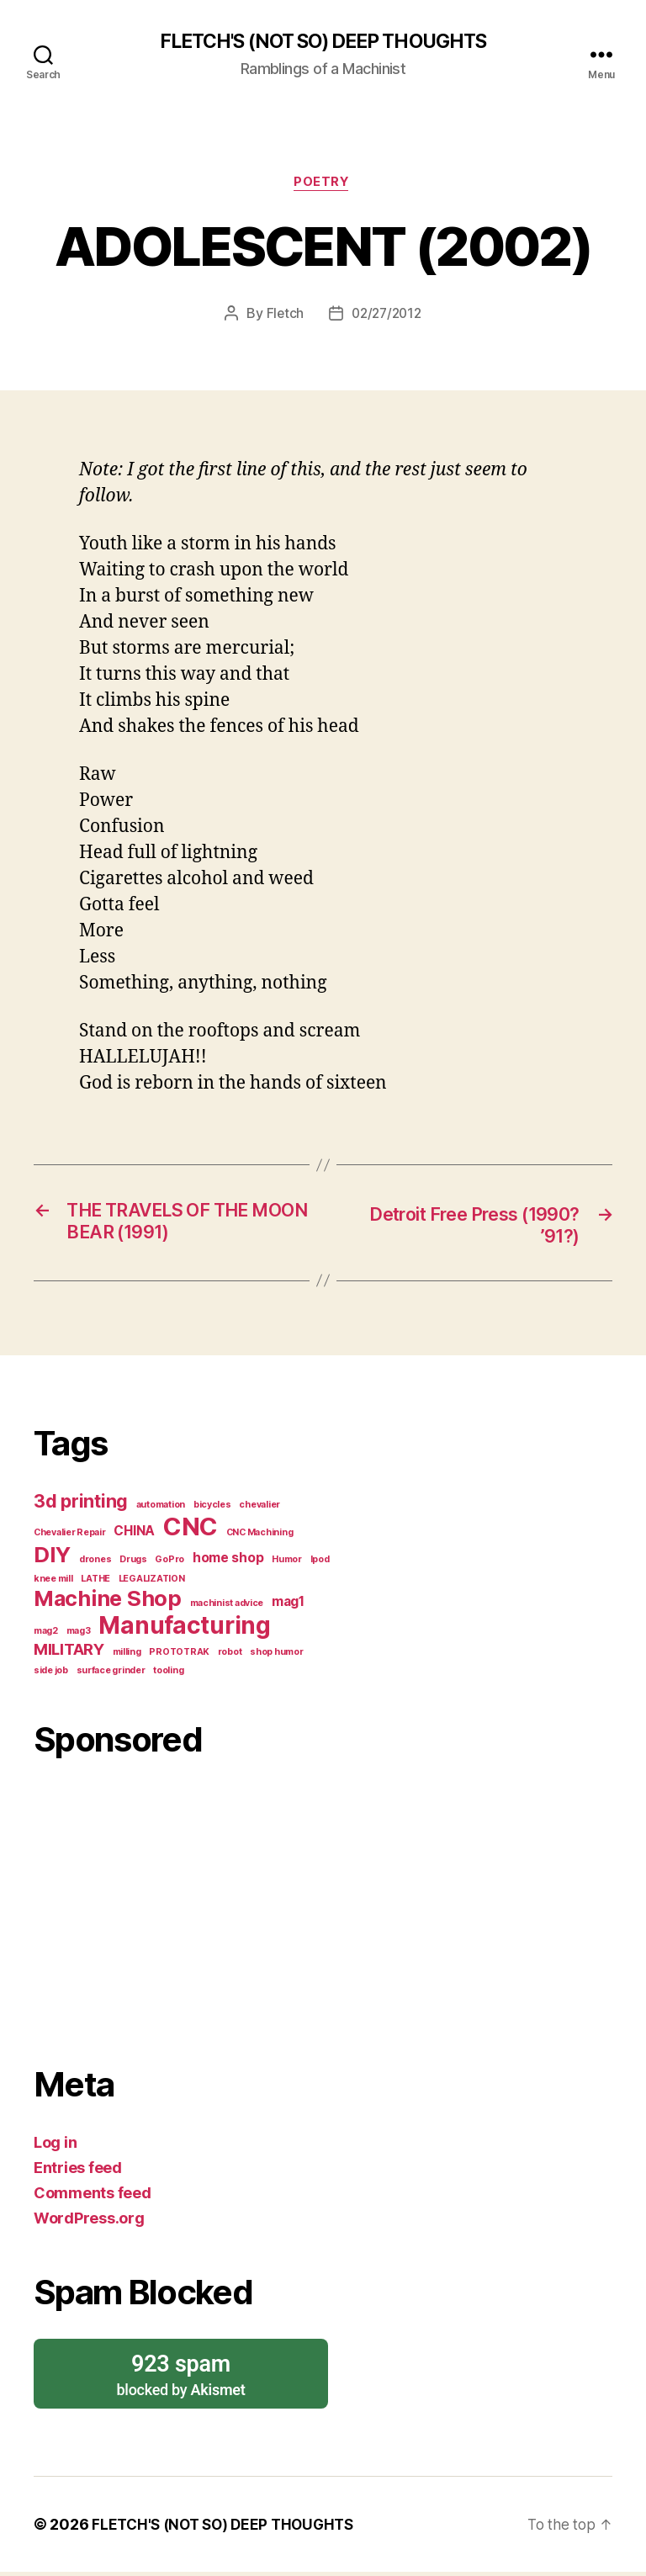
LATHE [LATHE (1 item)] (95, 1582)
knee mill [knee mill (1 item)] (53, 1582)
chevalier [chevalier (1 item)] (259, 1508)
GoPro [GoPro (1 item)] (169, 1563)
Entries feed (78, 2172)
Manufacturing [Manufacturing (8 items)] (184, 1629)
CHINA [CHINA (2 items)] (134, 1535)
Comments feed (92, 2197)
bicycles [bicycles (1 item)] (212, 1508)
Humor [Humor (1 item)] (287, 1563)
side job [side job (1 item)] (51, 1674)
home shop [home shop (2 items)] (228, 1562)
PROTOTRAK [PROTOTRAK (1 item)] (179, 1656)
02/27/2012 (386, 316)
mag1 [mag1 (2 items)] (288, 1606)
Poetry (323, 185)
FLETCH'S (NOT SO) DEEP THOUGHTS (322, 42)
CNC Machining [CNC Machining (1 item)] (260, 1536)
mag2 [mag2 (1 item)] (46, 1635)
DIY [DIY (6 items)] (52, 1558)
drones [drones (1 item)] (95, 1563)
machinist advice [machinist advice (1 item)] (227, 1607)
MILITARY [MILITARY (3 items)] (69, 1653)
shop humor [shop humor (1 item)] (276, 1656)
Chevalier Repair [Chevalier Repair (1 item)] (70, 1536)
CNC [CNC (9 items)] (190, 1530)
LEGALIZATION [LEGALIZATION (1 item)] (152, 1582)
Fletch (282, 316)
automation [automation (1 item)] (160, 1508)
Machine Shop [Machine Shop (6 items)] (108, 1602)
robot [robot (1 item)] (230, 1656)
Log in (55, 2146)
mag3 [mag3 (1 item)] (78, 1635)
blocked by (181, 2378)
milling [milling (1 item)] (127, 1656)
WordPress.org (89, 2222)
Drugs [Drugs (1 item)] (133, 1563)
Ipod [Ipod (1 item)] (320, 1563)
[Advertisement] (187, 1908)
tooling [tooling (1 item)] (168, 1674)
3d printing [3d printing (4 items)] (81, 1505)
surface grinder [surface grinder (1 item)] (111, 1674)
